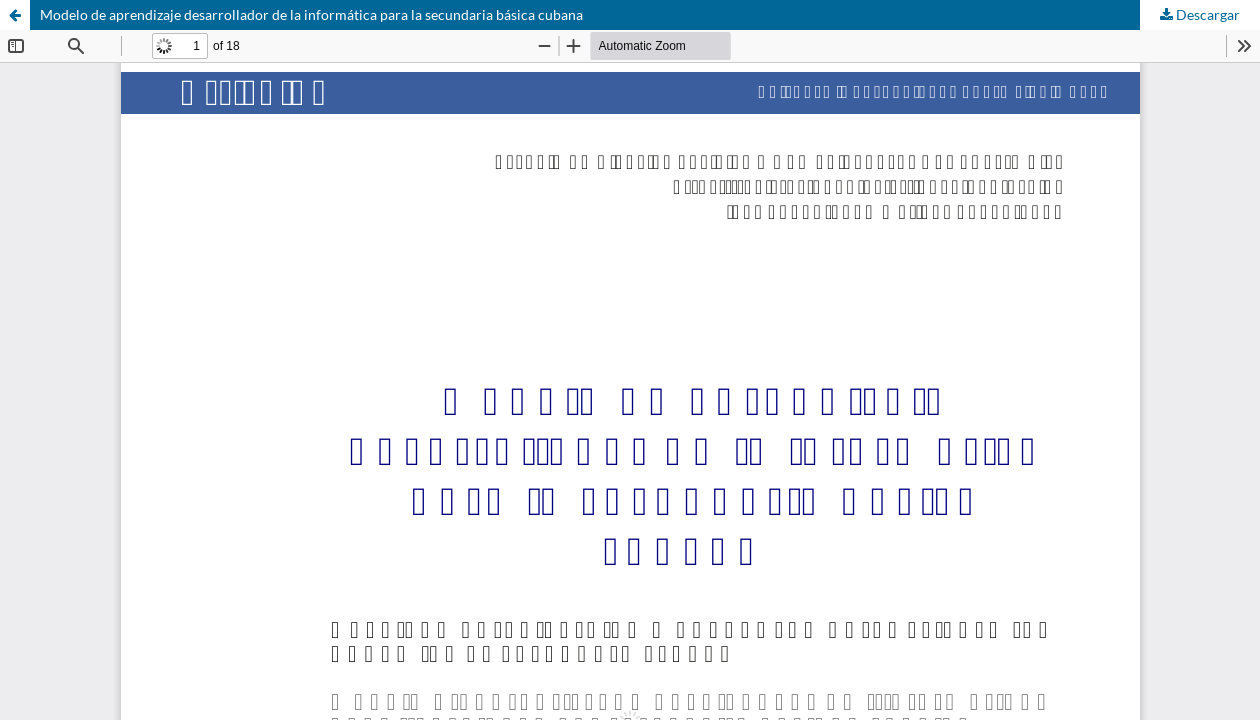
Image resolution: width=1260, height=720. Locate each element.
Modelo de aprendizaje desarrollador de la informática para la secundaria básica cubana (311, 14)
